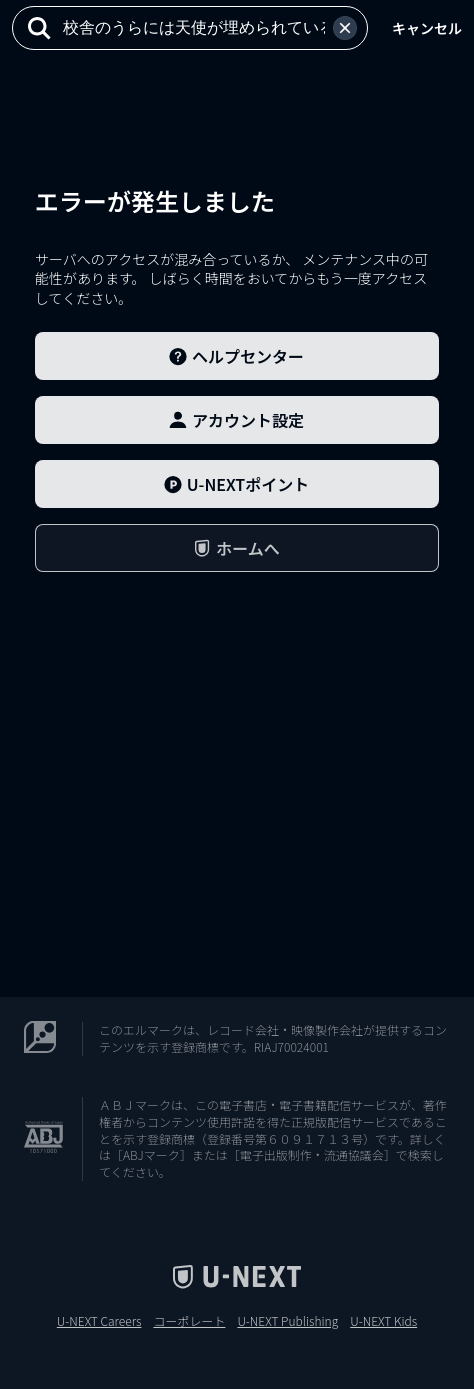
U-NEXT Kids (383, 1321)
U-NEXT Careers (99, 1321)
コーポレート (189, 1321)
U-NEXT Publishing (287, 1321)
